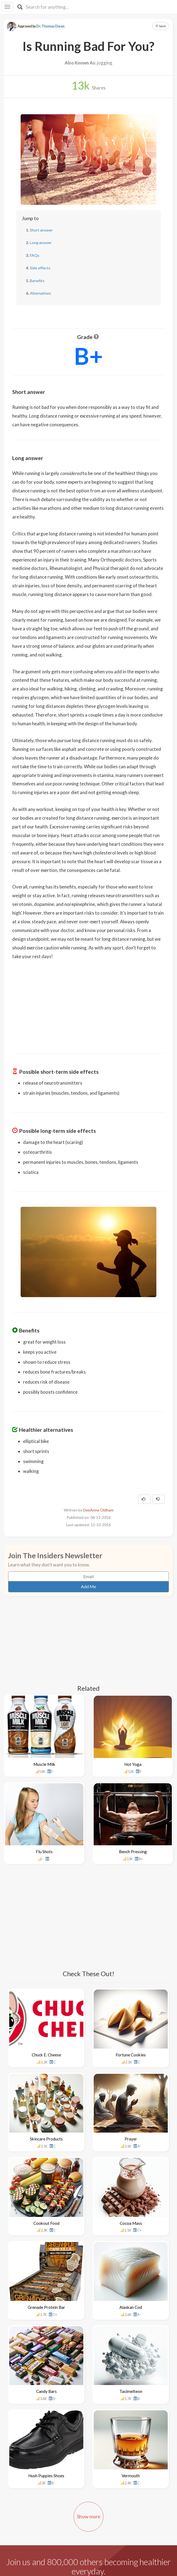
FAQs (34, 255)
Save (160, 26)
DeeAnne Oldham (98, 1510)
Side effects (40, 268)
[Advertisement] (88, 1003)
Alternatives (40, 293)
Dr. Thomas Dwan (50, 26)
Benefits (37, 280)
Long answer (41, 242)
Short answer (41, 230)
